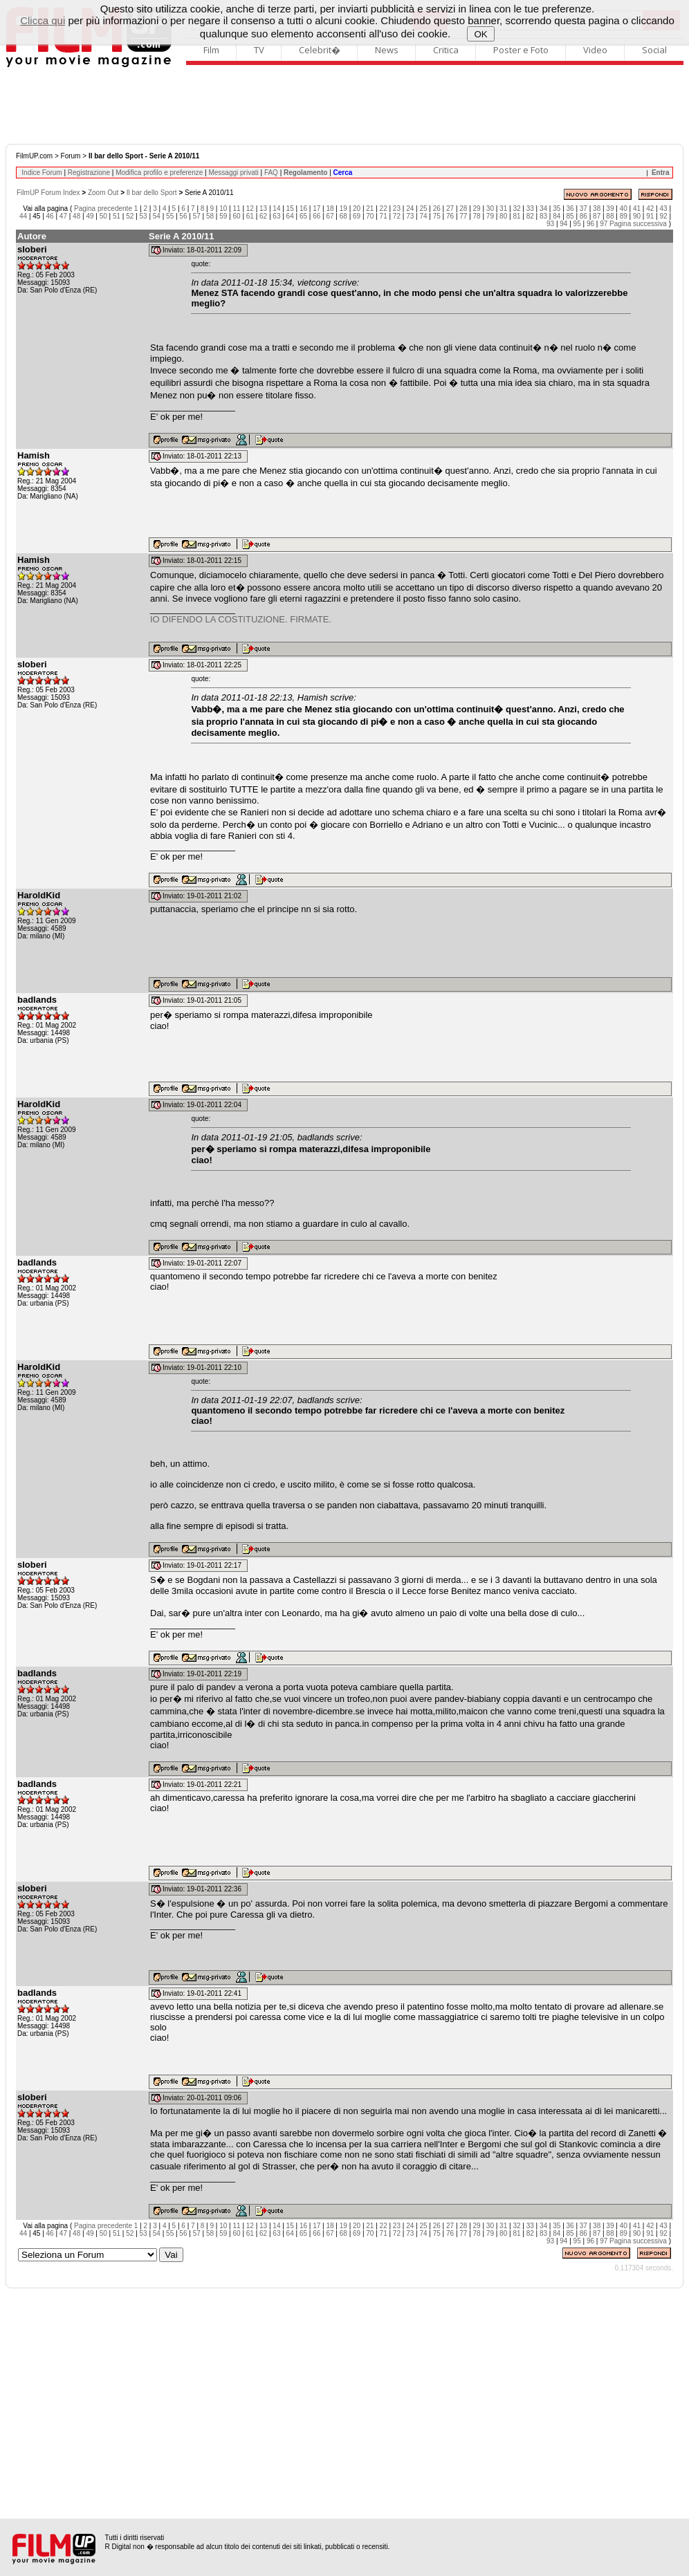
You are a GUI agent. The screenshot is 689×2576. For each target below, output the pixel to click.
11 (236, 208)
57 (197, 216)
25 (423, 208)
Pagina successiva (638, 224)
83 (543, 216)
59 (223, 216)
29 (477, 208)
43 (663, 208)
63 (276, 216)
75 (437, 216)
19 (343, 208)
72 (397, 216)
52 (130, 216)
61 (250, 216)
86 (583, 216)
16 (303, 208)
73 (410, 216)
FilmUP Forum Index (48, 192)
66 (316, 216)
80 (503, 216)
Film (211, 50)
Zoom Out (103, 192)
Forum (71, 156)
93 (550, 224)
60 (236, 216)
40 (623, 208)
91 (650, 216)
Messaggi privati (233, 172)
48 (76, 216)
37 (583, 208)
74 (423, 216)
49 (89, 216)
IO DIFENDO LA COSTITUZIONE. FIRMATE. (240, 619)
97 (603, 224)
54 (156, 216)
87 (596, 216)
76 (450, 216)
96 (590, 224)
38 (596, 208)
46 (50, 216)
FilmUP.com (34, 156)
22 (383, 208)
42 (650, 208)
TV (259, 50)
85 (570, 216)
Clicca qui (42, 20)
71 (383, 216)
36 (570, 208)
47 (63, 216)
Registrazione (89, 172)
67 (329, 216)
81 (516, 216)
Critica (446, 50)
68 (343, 216)
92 (663, 216)
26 (437, 208)
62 (263, 216)
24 (410, 208)
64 (290, 216)
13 (263, 208)
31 (503, 208)
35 (556, 208)
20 (356, 208)
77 (463, 216)
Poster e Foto (521, 50)
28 (463, 208)
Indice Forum (41, 172)
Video (595, 50)
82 (530, 216)
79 (490, 216)
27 (450, 208)
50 (103, 216)
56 (183, 216)
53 (143, 216)
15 (290, 208)
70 (370, 216)
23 (397, 208)
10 (223, 208)
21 (370, 208)
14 (276, 208)
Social (654, 50)
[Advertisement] (344, 106)
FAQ (271, 172)
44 (23, 216)
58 (210, 216)
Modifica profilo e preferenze (159, 172)
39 (610, 208)
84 (556, 216)
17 (316, 208)
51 (116, 216)
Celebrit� (319, 50)
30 (490, 208)
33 (530, 208)
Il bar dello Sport (152, 192)
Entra (661, 172)
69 (356, 216)
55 (170, 216)
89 (623, 216)
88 (610, 216)
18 (329, 208)
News (386, 50)
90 (637, 216)
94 (563, 224)
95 (577, 224)
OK (481, 34)
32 (516, 208)
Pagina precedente (103, 208)
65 (303, 216)
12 (250, 208)
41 (637, 208)
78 (477, 216)
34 (543, 208)
